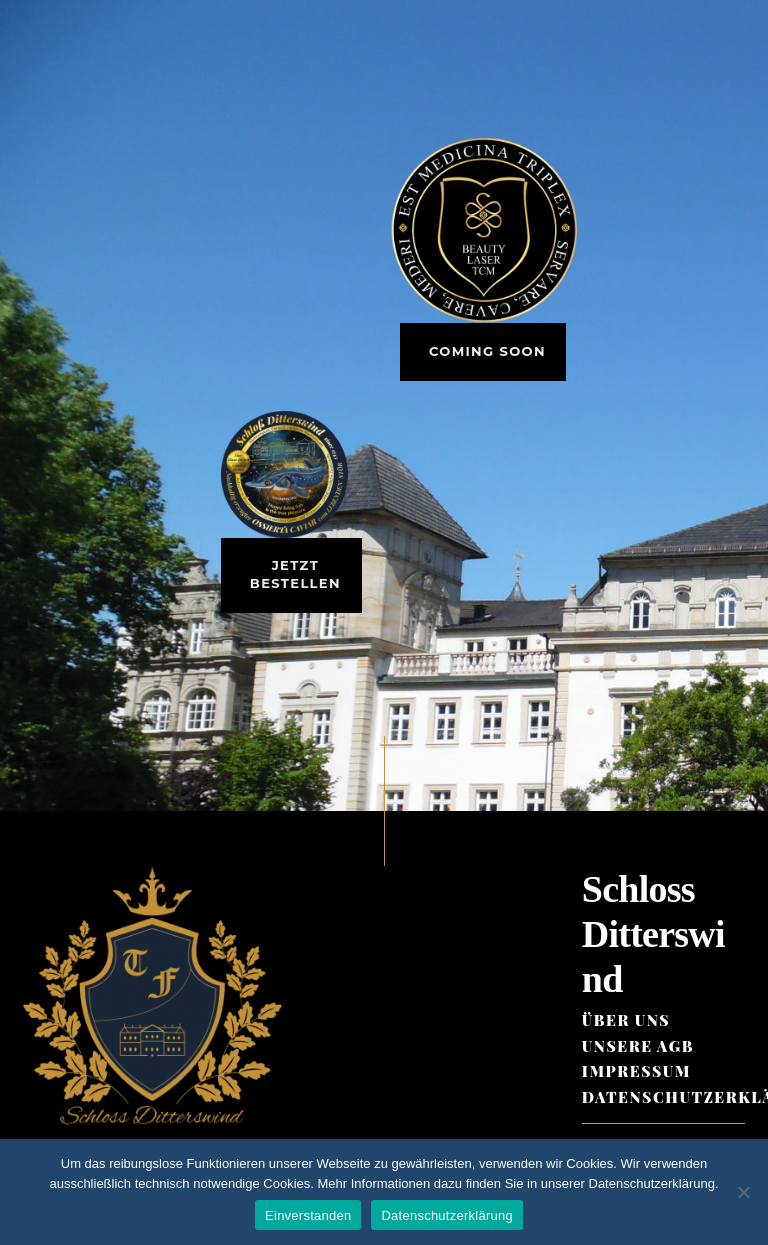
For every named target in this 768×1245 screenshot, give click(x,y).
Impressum (636, 1071)
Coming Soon (487, 351)
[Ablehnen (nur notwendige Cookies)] (743, 1192)
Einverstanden (308, 1215)
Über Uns (626, 1020)
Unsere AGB (638, 1046)
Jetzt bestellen (295, 574)
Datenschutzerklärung (446, 1215)
